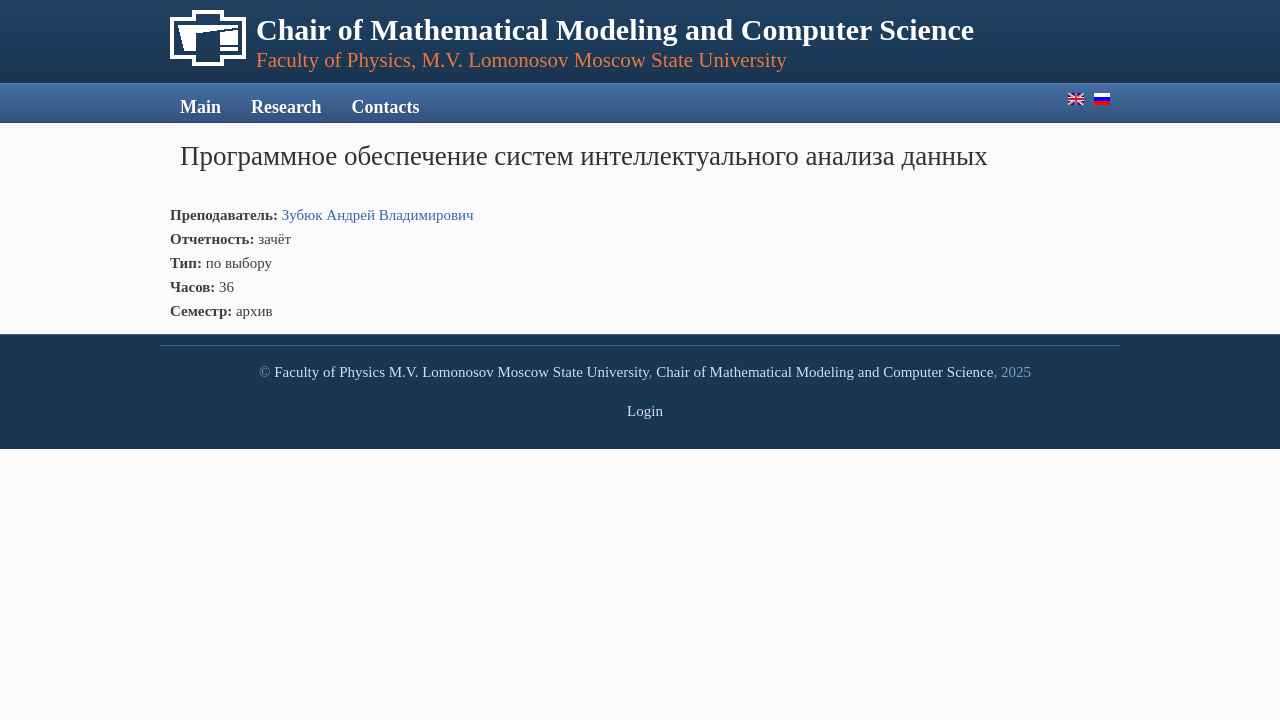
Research (286, 107)
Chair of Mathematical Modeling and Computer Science (824, 372)
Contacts (386, 107)
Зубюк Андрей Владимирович (378, 215)
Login (645, 411)
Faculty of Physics (329, 372)
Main (200, 107)
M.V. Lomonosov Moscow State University (519, 372)
